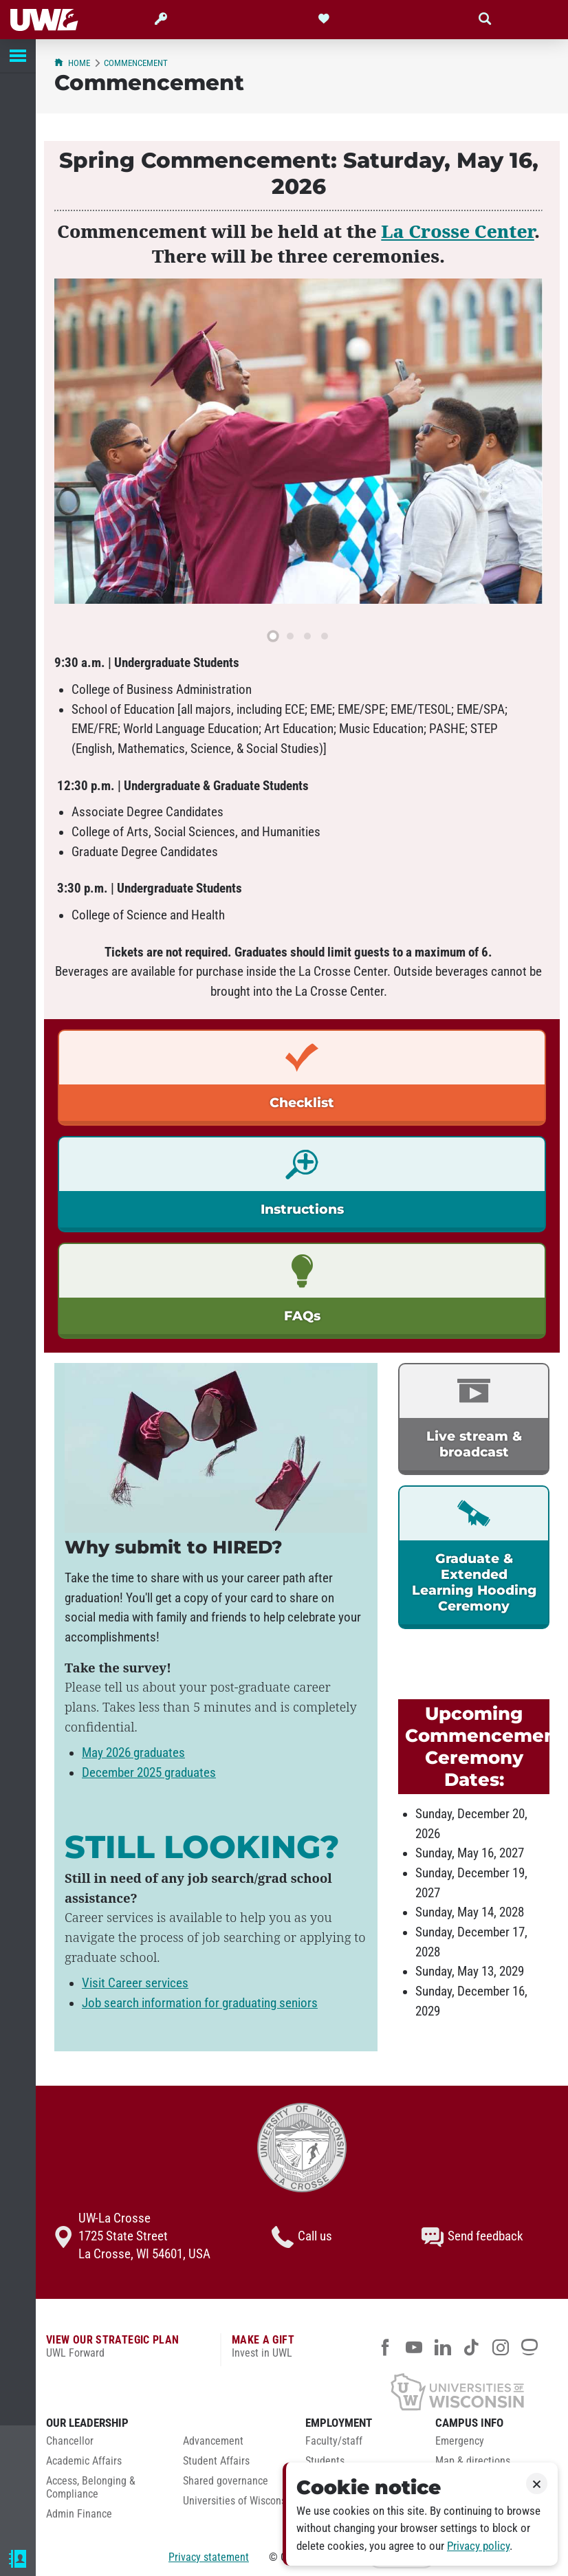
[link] (302, 1077)
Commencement (136, 63)
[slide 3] (307, 636)
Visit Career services (135, 1983)
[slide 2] (290, 636)
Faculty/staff (333, 2441)
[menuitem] (104, 2445)
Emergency (459, 2441)
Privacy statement (208, 2557)
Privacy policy (478, 2546)
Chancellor (70, 2441)
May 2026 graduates (133, 1752)
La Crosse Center (457, 231)
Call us (302, 2237)
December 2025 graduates (149, 1772)
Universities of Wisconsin (238, 2501)
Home (72, 63)
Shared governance (225, 2481)
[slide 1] (273, 636)
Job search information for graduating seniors (200, 2003)
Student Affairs (216, 2461)
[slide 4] (324, 636)
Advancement (213, 2441)
